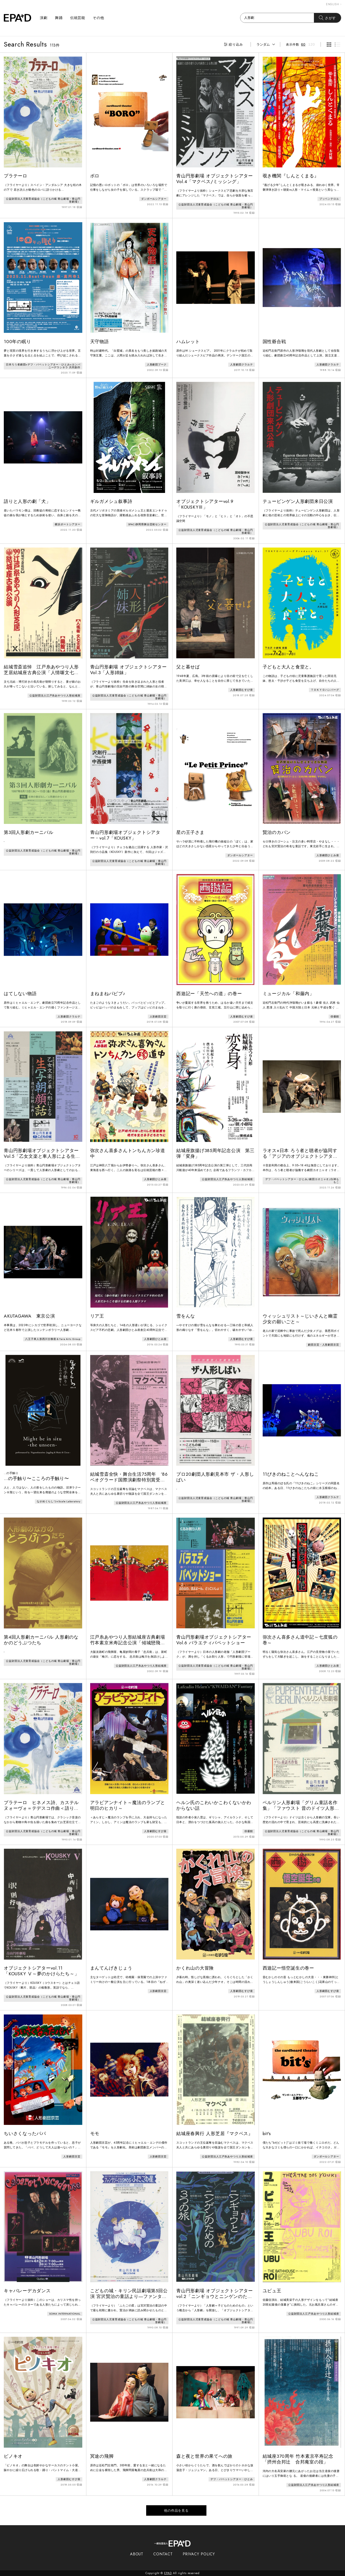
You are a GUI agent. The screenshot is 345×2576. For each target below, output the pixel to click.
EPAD (168, 2573)
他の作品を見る (176, 2510)
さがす (327, 17)
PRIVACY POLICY (199, 2554)
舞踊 (59, 17)
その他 (98, 17)
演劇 (43, 17)
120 (311, 44)
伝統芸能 (77, 17)
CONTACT (162, 2554)
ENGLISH (333, 4)
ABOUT (137, 2554)
